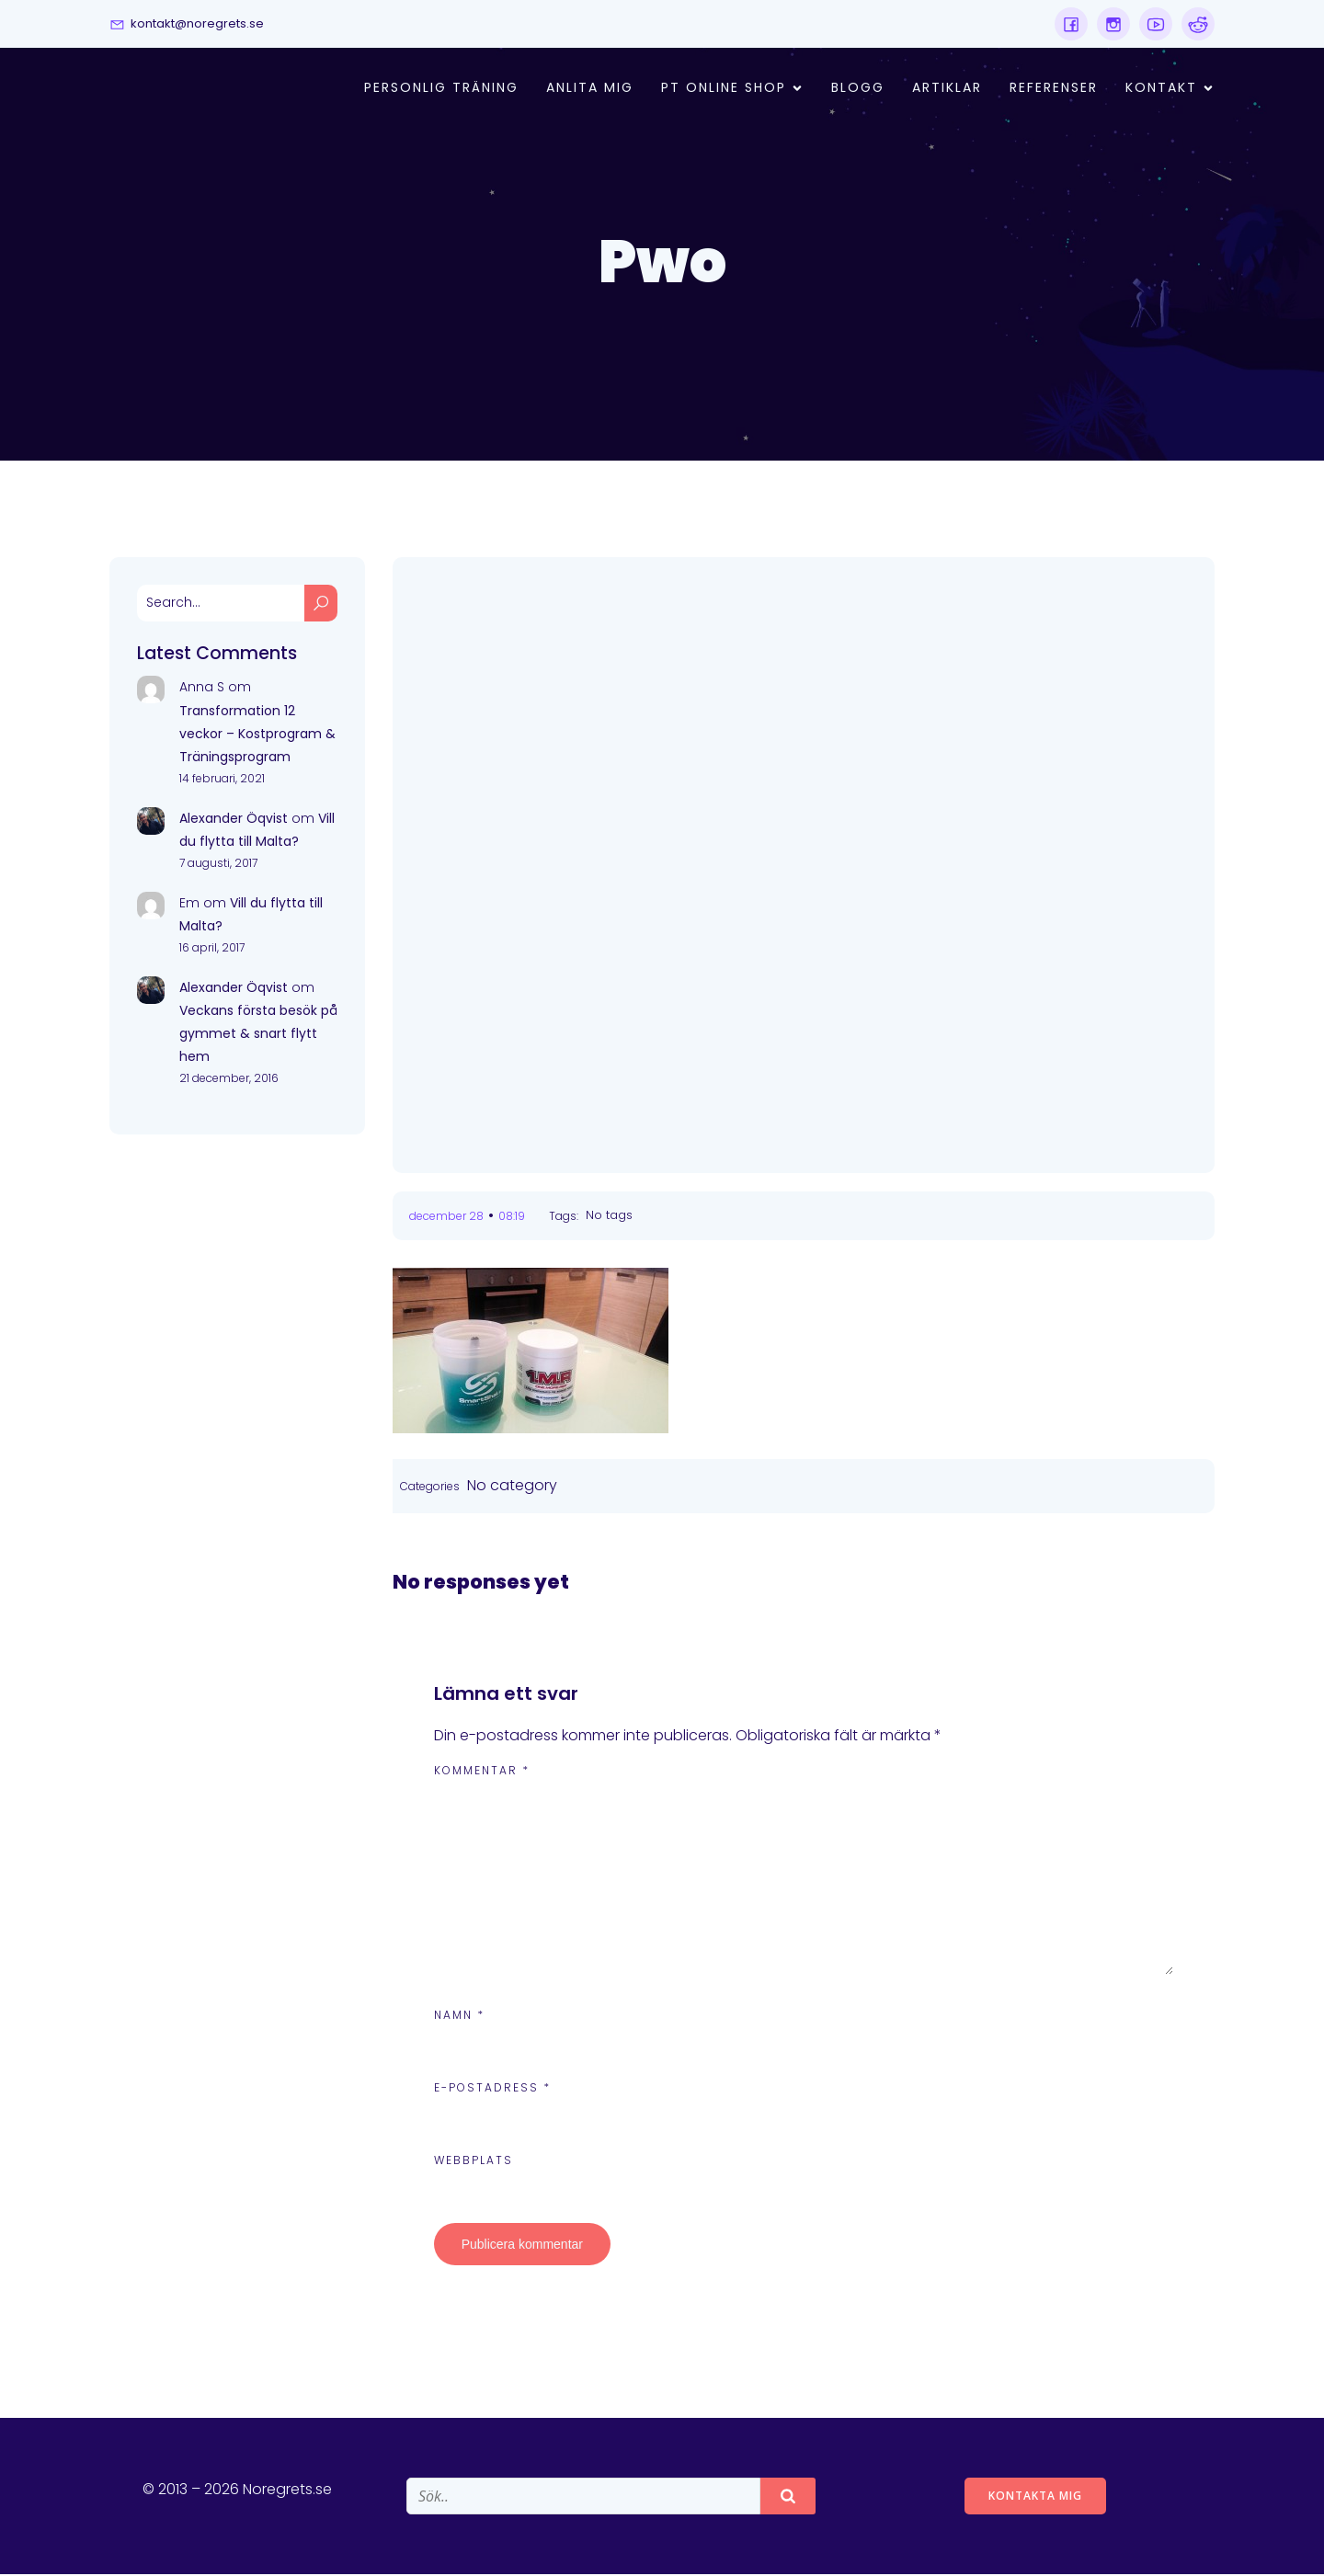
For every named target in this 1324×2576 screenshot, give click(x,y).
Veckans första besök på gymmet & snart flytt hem (258, 1035)
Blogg (858, 89)
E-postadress (492, 2089)
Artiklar (947, 89)
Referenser (1054, 89)
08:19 (511, 1217)
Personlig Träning (441, 89)
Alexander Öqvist (233, 820)
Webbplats (473, 2162)
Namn (459, 2016)
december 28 (446, 1217)
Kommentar (482, 1772)
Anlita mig (589, 89)
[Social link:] (1071, 23)
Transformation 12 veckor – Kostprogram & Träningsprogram (257, 735)
